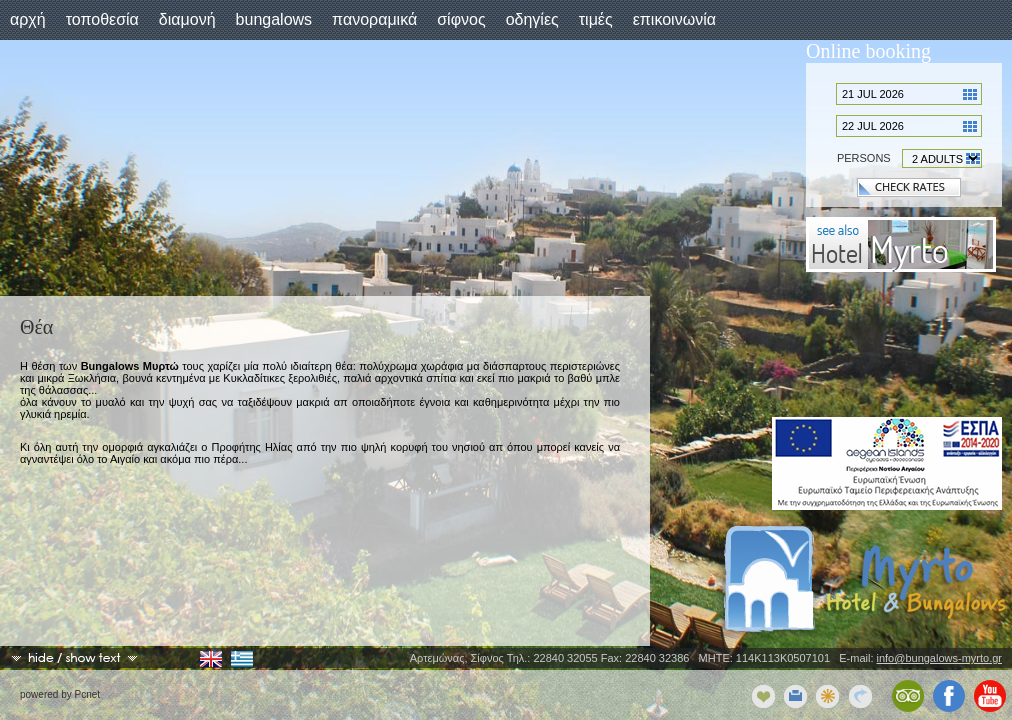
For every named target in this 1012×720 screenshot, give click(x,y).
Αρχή (28, 19)
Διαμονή (187, 19)
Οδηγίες (532, 19)
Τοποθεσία (102, 19)
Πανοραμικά (374, 19)
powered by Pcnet (60, 694)
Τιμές (596, 19)
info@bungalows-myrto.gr (940, 658)
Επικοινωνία (674, 19)
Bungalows (274, 19)
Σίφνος (461, 19)
